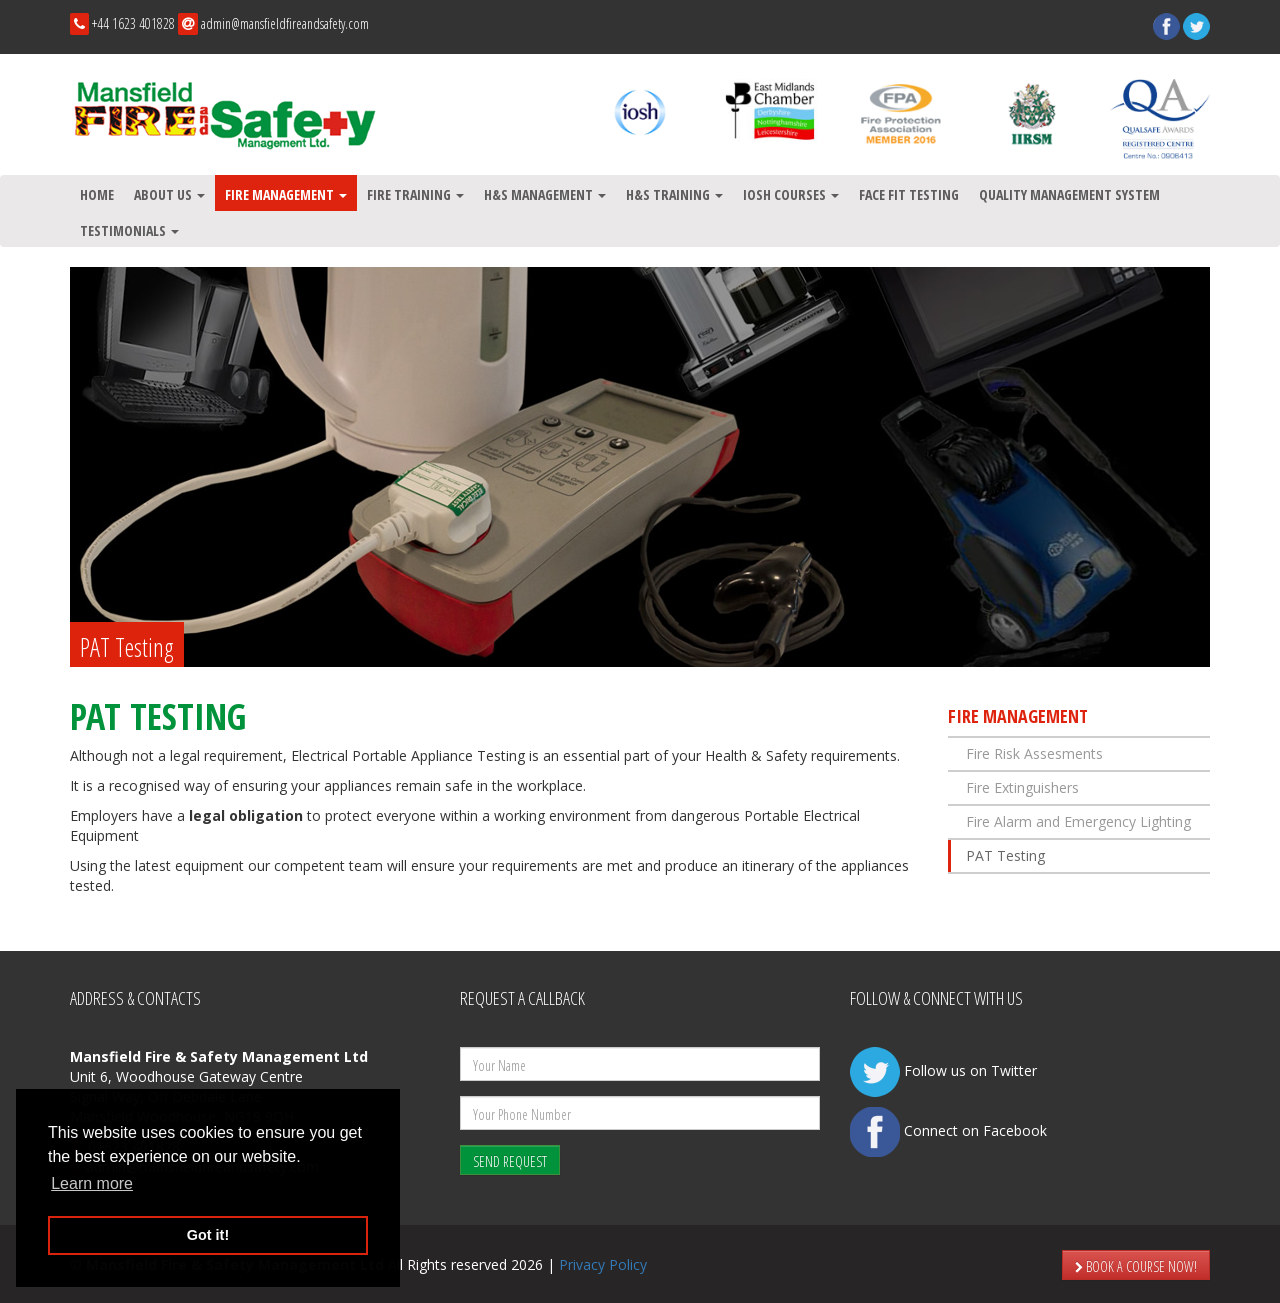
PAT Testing (1005, 855)
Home (97, 194)
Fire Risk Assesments (1034, 753)
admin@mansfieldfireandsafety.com (285, 23)
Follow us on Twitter (943, 1070)
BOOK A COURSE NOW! (1136, 1266)
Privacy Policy (603, 1264)
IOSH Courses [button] (791, 194)
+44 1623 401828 (133, 23)
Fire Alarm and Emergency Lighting (1078, 821)
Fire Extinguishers (1022, 787)
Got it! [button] (208, 1235)
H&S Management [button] (545, 194)
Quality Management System (1069, 194)
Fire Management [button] (286, 194)
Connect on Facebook (948, 1130)
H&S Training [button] (674, 194)
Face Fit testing (909, 194)
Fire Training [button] (415, 194)
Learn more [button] (92, 1183)
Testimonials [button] (129, 230)
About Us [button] (169, 194)
